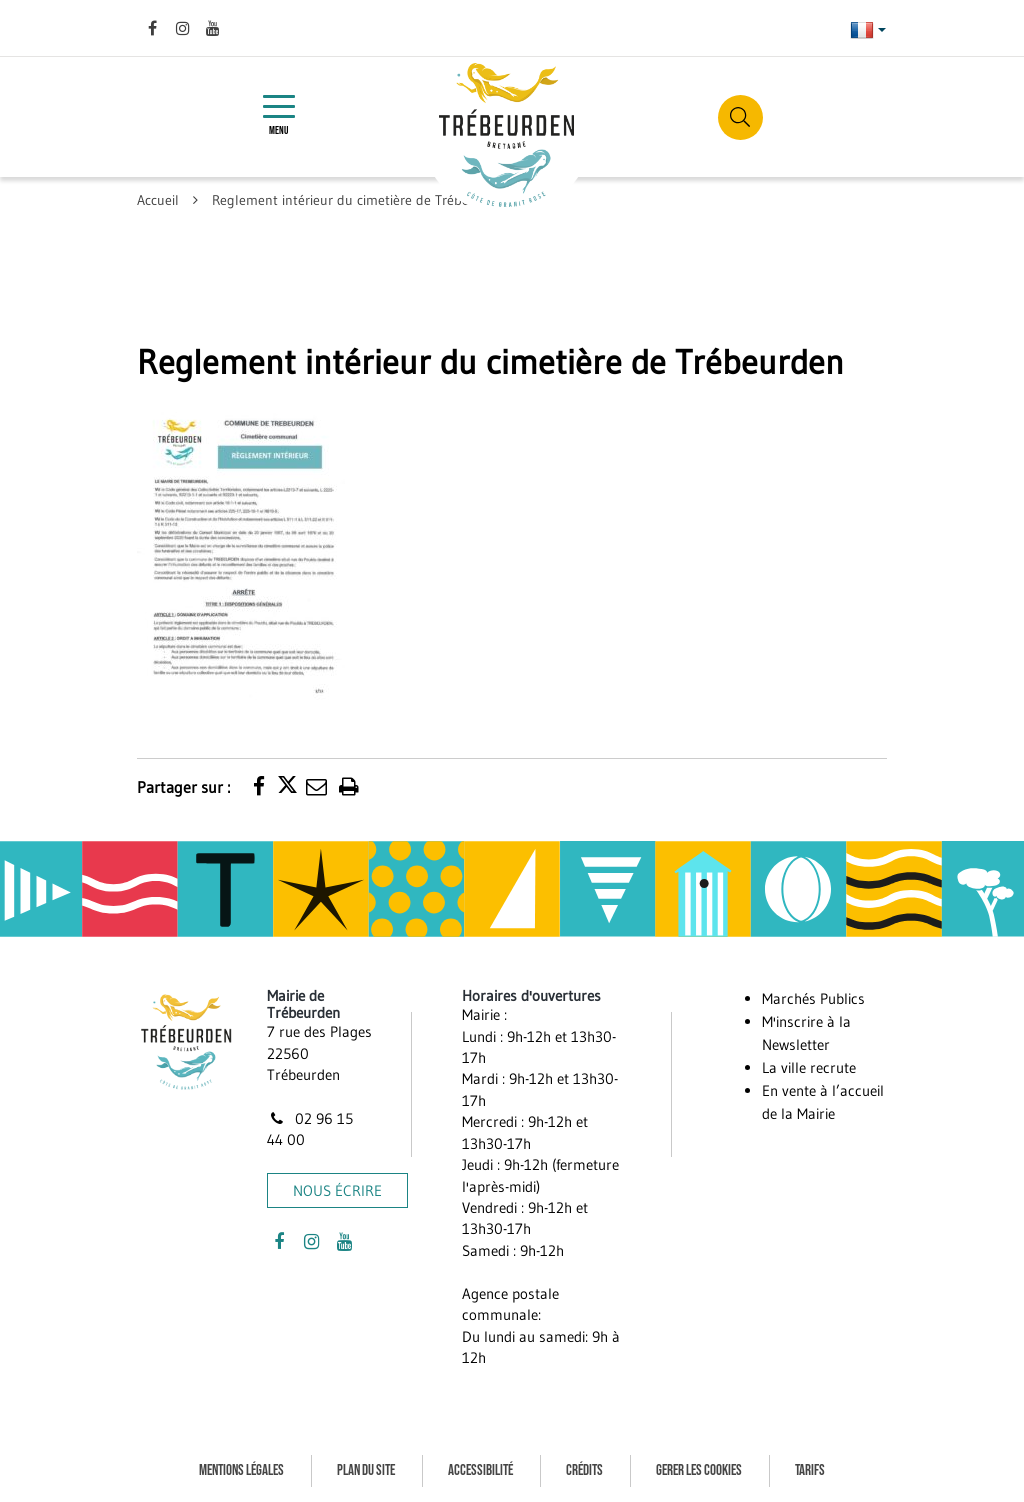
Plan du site (366, 1470)
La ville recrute (809, 1067)
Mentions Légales (241, 1470)
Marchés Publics (813, 998)
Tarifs (810, 1470)
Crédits (584, 1470)
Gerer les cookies (699, 1470)
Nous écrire (337, 1190)
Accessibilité (480, 1470)
